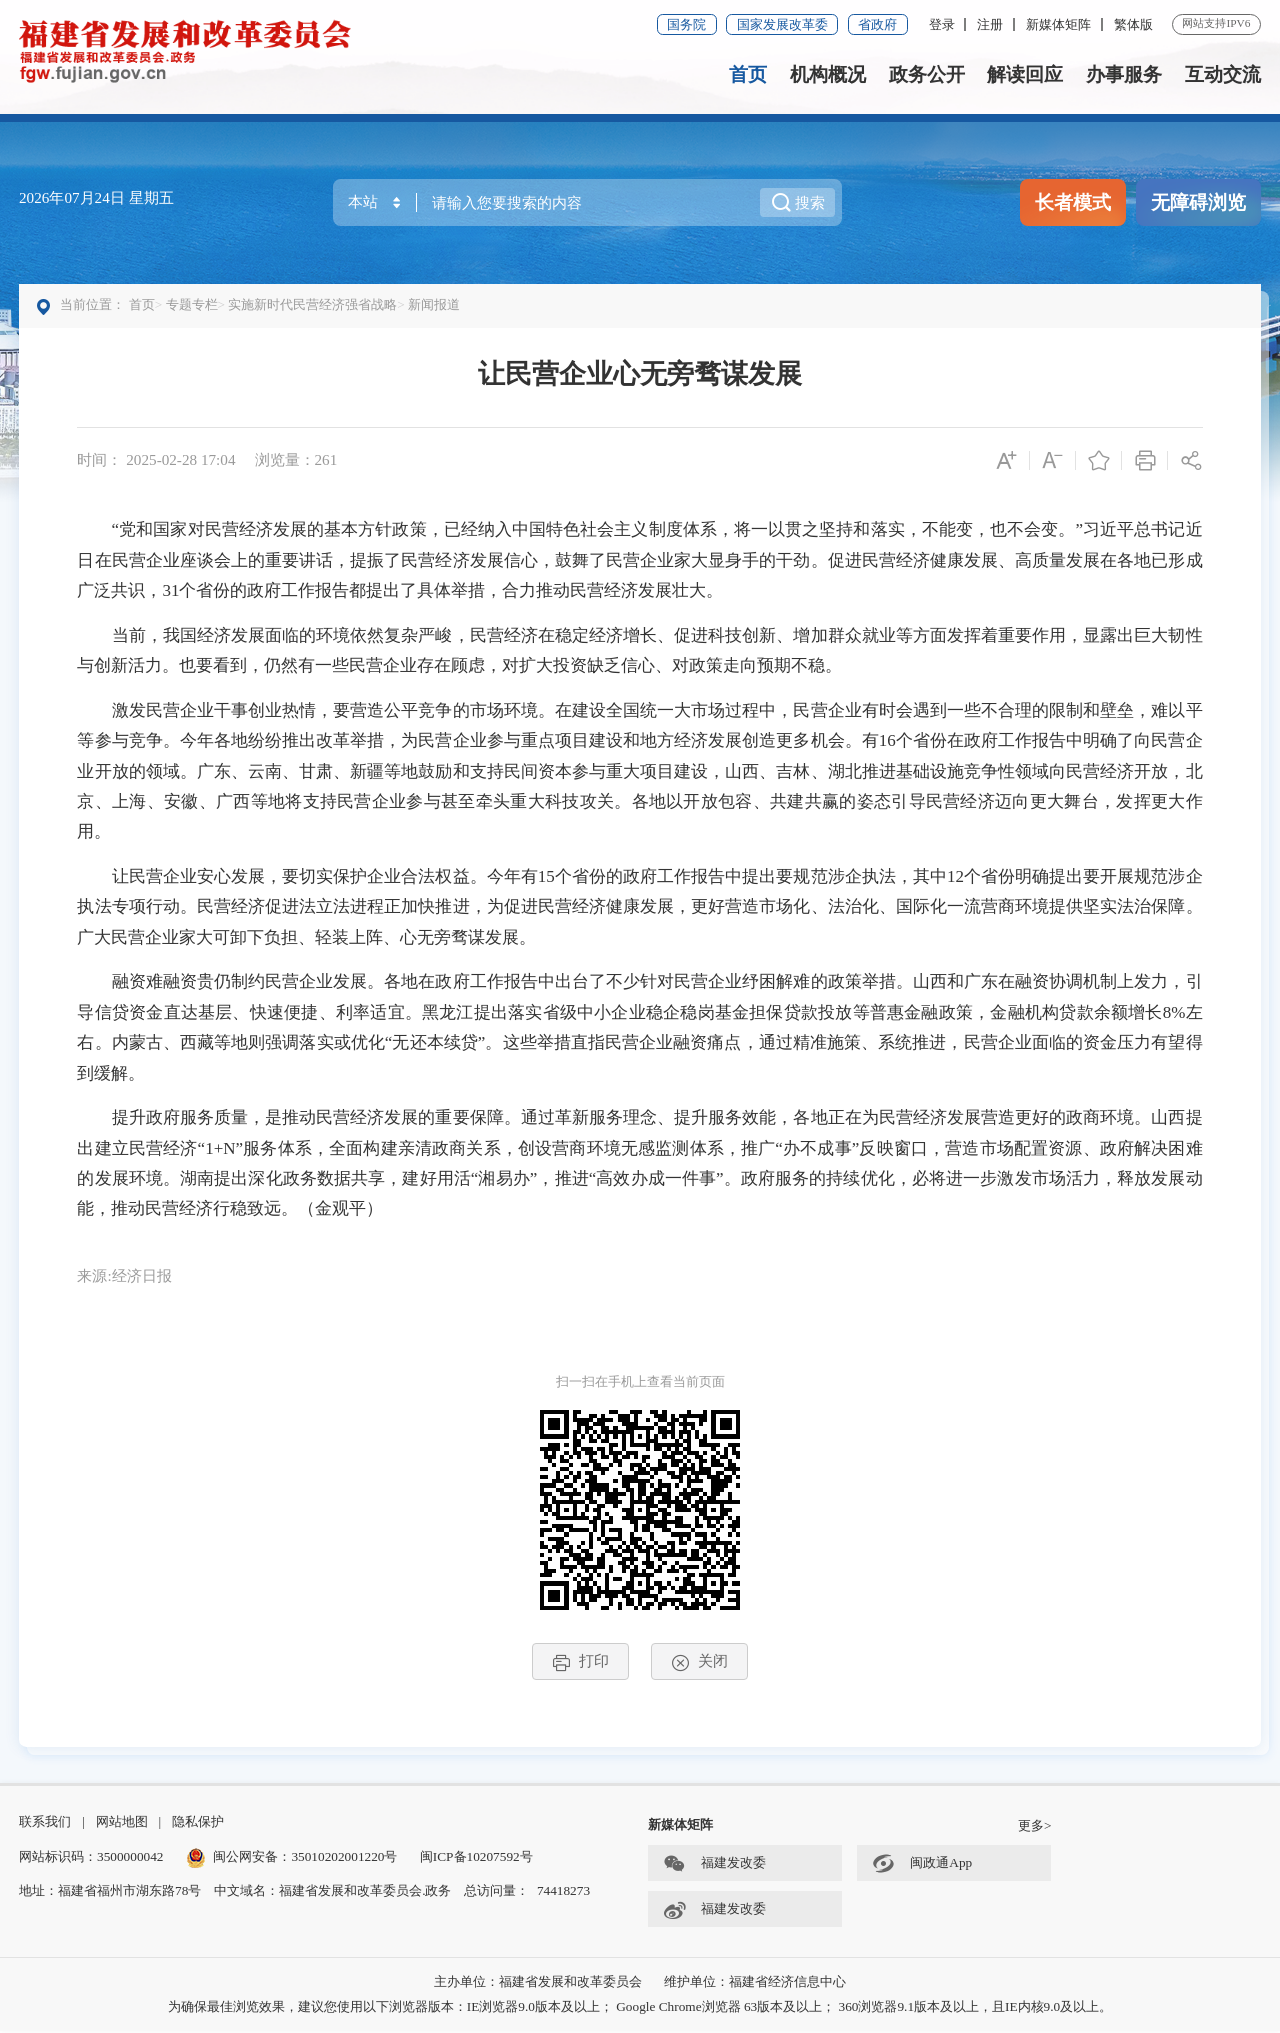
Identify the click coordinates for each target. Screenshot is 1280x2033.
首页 (748, 74)
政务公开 (927, 74)
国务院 (686, 24)
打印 (580, 1663)
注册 (990, 24)
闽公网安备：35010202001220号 (292, 1858)
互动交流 (1223, 74)
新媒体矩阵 (1058, 24)
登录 (942, 24)
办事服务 (1124, 74)
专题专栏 (192, 305)
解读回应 (1025, 74)
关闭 (699, 1663)
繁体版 (1133, 24)
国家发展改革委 (782, 24)
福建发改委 (714, 1867)
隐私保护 (198, 1824)
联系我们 (45, 1824)
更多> (1035, 1828)
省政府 (877, 24)
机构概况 (828, 74)
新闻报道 (435, 305)
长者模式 (1073, 202)
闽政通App (922, 1867)
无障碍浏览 (1198, 202)
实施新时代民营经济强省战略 (313, 305)
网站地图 (122, 1824)
